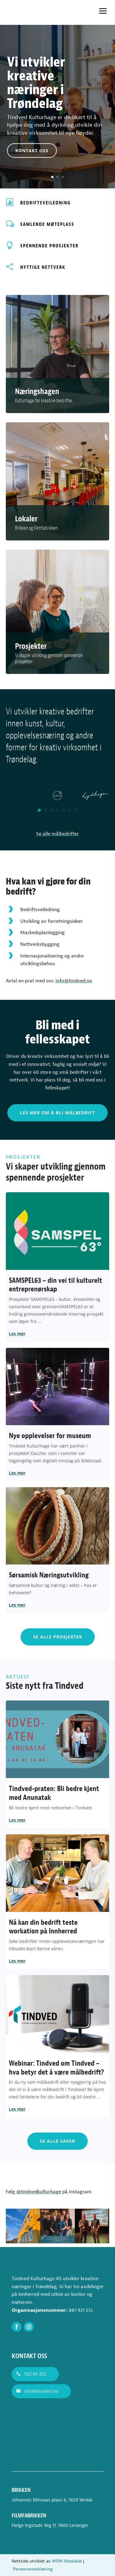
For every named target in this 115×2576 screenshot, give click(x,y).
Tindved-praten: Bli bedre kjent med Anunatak (54, 1793)
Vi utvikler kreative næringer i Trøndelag (36, 97)
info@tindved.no (74, 981)
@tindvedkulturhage (38, 2192)
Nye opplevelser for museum (50, 1435)
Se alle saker (57, 2141)
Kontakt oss (31, 165)
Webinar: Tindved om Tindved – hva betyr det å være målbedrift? (56, 2068)
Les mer (17, 1333)
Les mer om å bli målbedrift (57, 1113)
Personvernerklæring (33, 2569)
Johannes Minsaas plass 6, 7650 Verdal (52, 2500)
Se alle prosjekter (57, 1637)
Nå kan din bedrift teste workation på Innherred (43, 1927)
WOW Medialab (67, 2561)
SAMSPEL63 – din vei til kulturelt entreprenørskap (55, 1285)
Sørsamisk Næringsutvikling (49, 1575)
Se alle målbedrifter (57, 834)
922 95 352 (35, 2374)
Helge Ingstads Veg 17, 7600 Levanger (50, 2525)
